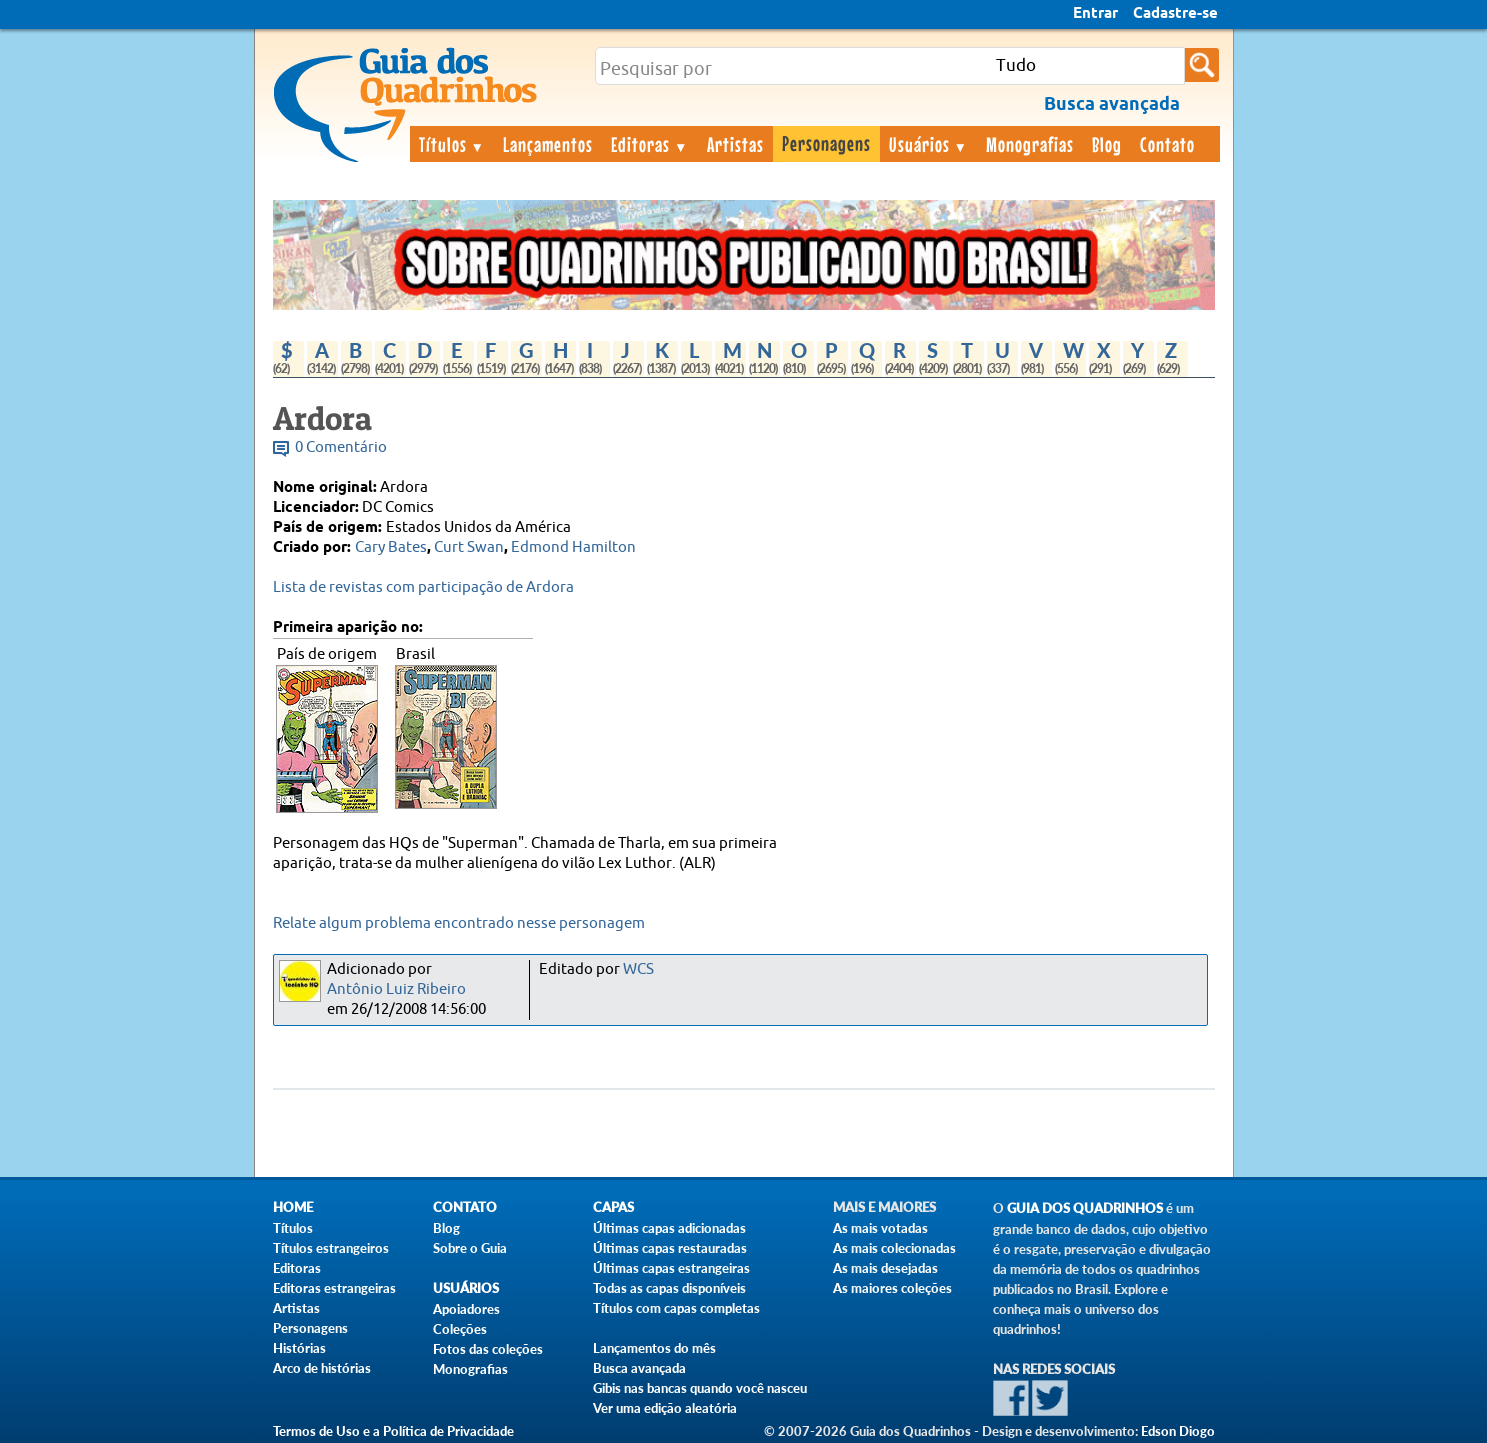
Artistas (735, 144)
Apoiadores (466, 1309)
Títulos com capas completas (676, 1308)
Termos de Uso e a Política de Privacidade (393, 1431)
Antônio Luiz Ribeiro (396, 989)
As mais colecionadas (894, 1248)
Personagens (826, 143)
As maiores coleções (892, 1288)
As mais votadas (880, 1228)
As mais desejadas (885, 1268)
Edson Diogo (1178, 1431)
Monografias (1030, 144)
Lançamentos (548, 144)
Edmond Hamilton (573, 547)
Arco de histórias (322, 1368)
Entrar (1095, 14)
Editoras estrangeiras (334, 1288)
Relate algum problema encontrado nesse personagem (459, 923)
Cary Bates (391, 547)
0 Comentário (341, 447)
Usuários (929, 144)
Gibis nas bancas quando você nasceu (700, 1388)
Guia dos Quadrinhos (1085, 1208)
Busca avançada (639, 1368)
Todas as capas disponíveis (669, 1288)
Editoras (650, 144)
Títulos (452, 144)
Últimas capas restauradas (670, 1248)
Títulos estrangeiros (331, 1248)
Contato (1167, 144)
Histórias (299, 1348)
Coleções (460, 1329)
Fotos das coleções (488, 1349)
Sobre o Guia (470, 1248)
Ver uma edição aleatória (665, 1408)
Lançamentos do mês (654, 1348)
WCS (638, 969)
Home (293, 1207)
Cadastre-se (1175, 14)
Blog (1107, 144)
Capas (613, 1207)
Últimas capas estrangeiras (671, 1268)
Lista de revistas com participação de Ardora (423, 587)
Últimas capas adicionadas (669, 1228)
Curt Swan (469, 547)
